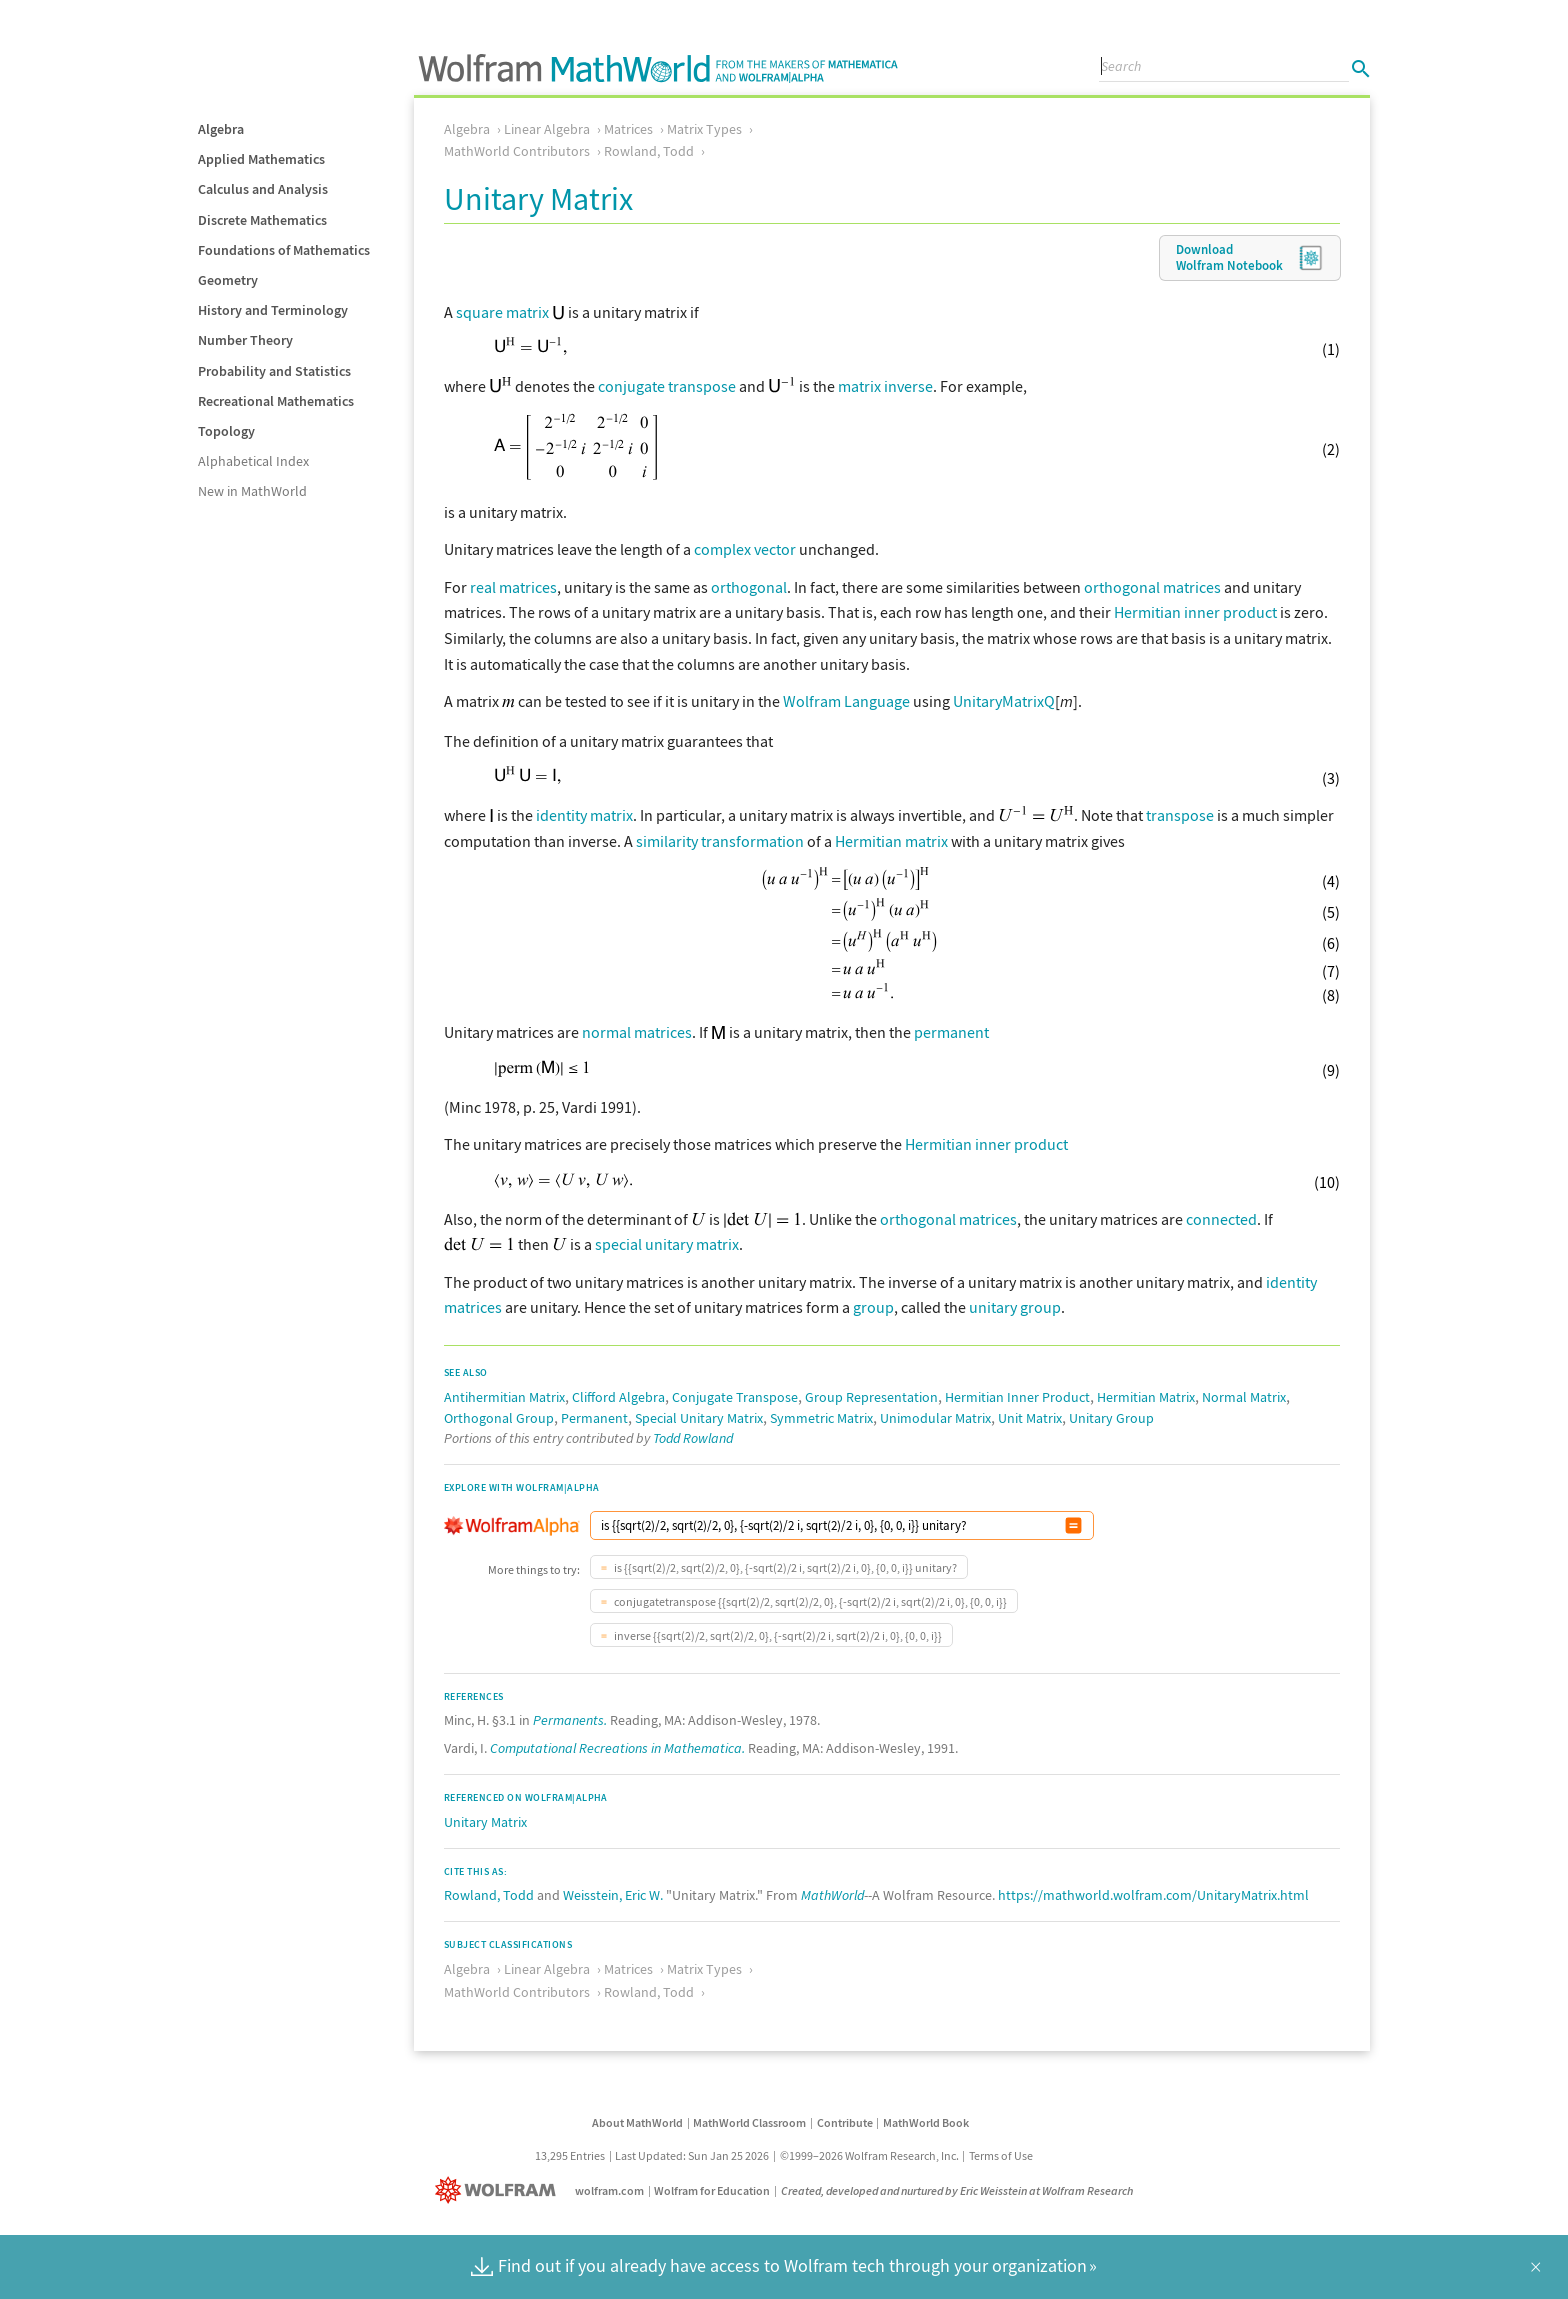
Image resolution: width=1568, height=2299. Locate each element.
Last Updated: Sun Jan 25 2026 (692, 2153)
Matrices (628, 129)
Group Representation (871, 1395)
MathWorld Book (926, 2120)
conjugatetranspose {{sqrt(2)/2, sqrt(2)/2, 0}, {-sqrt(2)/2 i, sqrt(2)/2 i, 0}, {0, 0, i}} (809, 1599)
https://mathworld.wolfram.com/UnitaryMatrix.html (1153, 1893)
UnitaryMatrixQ (1004, 701)
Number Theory (245, 340)
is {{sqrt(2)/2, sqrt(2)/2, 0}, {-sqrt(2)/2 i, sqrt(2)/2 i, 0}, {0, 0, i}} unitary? (784, 1565)
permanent (951, 1030)
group (873, 1305)
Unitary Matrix (485, 1820)
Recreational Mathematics (276, 401)
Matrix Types (704, 129)
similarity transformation (720, 839)
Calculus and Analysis (263, 189)
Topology (226, 431)
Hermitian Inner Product (1017, 1395)
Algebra (221, 129)
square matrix (502, 312)
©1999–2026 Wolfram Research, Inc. (869, 2153)
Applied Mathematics (261, 159)
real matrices (513, 587)
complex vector (745, 549)
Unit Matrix (1030, 1416)
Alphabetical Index (253, 461)
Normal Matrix (1244, 1395)
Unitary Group (1111, 1416)
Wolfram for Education (712, 2188)
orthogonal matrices (1152, 587)
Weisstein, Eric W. (613, 1893)
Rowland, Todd (649, 151)
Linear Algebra (547, 129)
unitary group (1015, 1305)
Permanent (594, 1416)
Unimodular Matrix (935, 1416)
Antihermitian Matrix (504, 1395)
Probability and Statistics (274, 371)
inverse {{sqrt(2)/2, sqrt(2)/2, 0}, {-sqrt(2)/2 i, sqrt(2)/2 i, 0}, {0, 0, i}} (777, 1633)
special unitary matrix (667, 1242)
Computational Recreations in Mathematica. (617, 1746)
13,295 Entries (570, 2153)
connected (1221, 1217)
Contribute (845, 2120)
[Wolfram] (499, 2188)
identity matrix (584, 813)
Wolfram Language (846, 701)
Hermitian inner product (1195, 612)
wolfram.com (609, 2188)
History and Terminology (273, 310)
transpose (1180, 813)
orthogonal (749, 587)
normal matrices (637, 1030)
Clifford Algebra (618, 1395)
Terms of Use (1001, 2153)
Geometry (228, 280)
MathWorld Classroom (749, 2120)
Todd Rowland (693, 1436)
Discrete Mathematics (262, 220)
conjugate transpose (667, 386)
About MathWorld (637, 2120)
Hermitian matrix (891, 839)
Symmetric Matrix (821, 1416)
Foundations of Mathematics (284, 250)
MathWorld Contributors (517, 151)
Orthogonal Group (499, 1416)
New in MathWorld (252, 491)
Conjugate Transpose (735, 1395)
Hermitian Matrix (1146, 1395)
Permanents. (570, 1718)
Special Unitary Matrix (699, 1416)
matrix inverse (885, 386)
